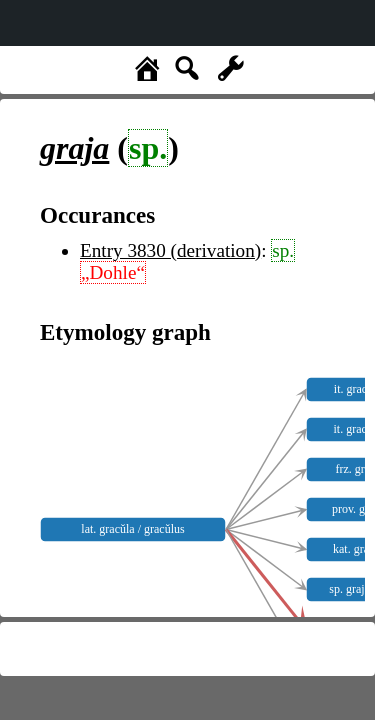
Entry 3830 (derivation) (170, 250)
